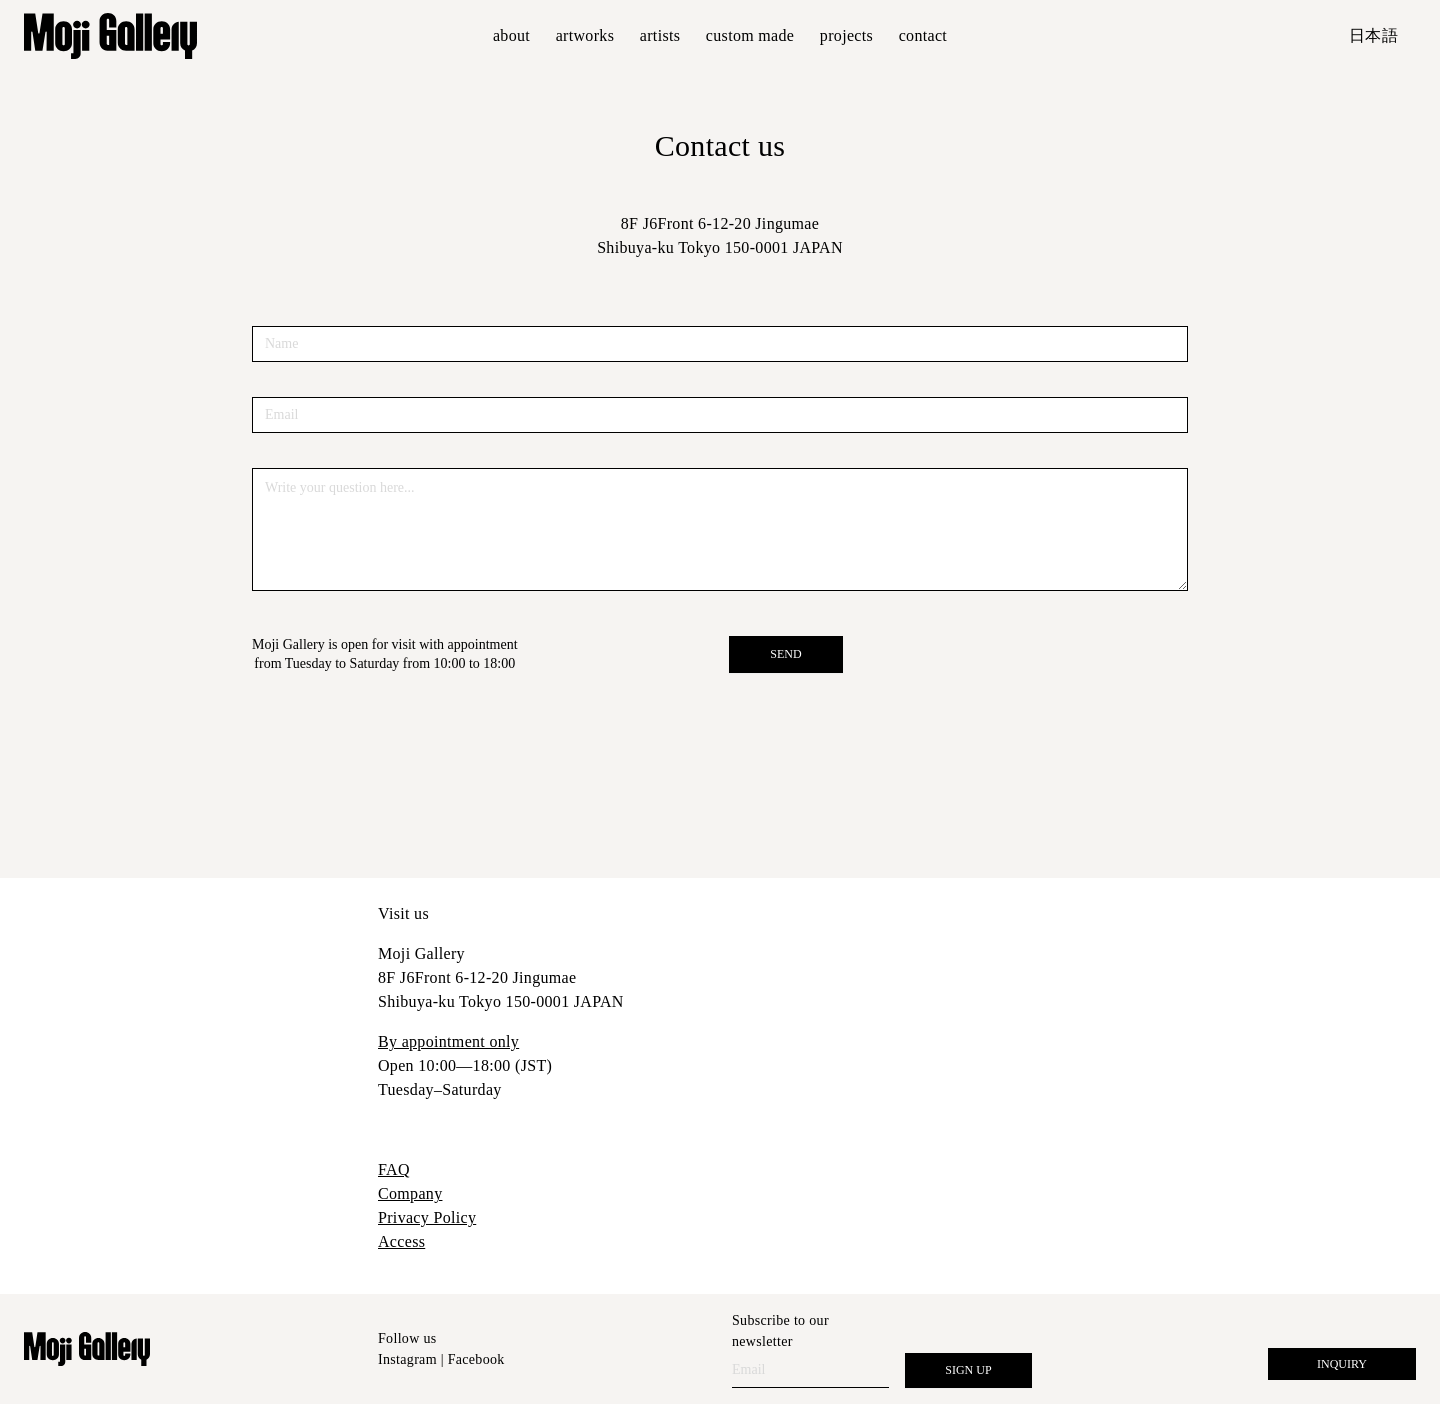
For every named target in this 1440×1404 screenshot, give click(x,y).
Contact (923, 35)
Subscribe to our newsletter (780, 1331)
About (511, 35)
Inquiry (1342, 1364)
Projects (846, 35)
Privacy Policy (427, 1217)
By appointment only (448, 1041)
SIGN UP (968, 1370)
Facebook (476, 1359)
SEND (785, 654)
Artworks (585, 35)
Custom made (750, 35)
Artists (660, 35)
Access (401, 1241)
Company (410, 1193)
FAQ (394, 1169)
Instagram (407, 1359)
